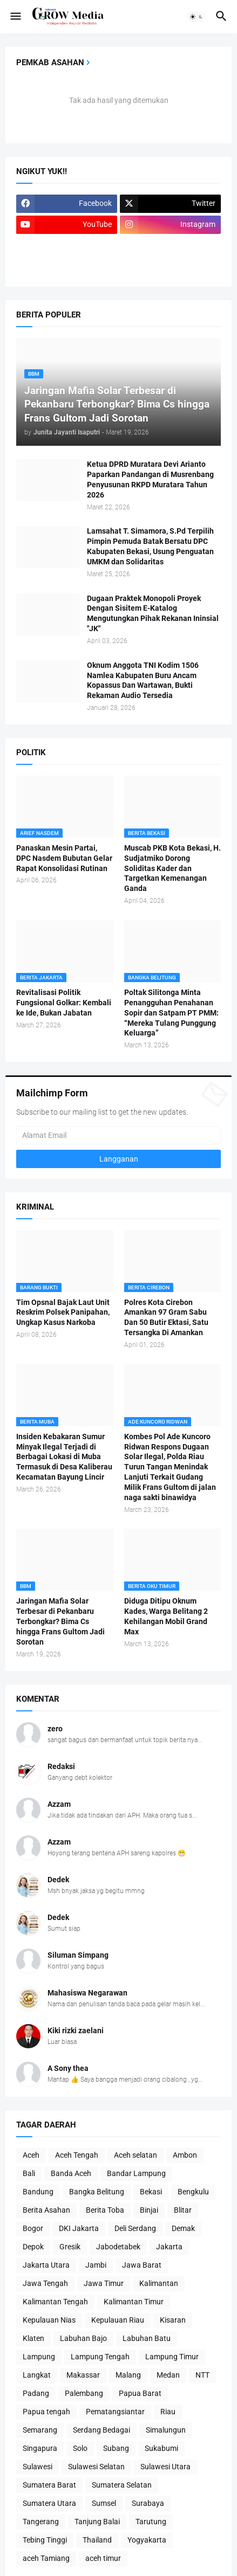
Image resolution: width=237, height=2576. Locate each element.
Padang (36, 2393)
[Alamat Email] (118, 1135)
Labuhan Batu (147, 2338)
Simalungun (166, 2430)
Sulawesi (37, 2466)
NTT (202, 2375)
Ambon (185, 2155)
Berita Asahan (46, 2210)
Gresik (69, 2246)
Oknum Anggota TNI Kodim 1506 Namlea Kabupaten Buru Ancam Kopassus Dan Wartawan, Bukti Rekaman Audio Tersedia (143, 680)
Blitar (183, 2210)
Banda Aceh (71, 2173)
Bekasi (151, 2191)
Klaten (33, 2338)
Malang (128, 2375)
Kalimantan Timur (134, 2301)
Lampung (39, 2356)
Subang (116, 2448)
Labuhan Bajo (83, 2338)
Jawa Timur (104, 2283)
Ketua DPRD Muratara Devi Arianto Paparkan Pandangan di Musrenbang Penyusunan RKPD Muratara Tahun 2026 (150, 479)
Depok (33, 2246)
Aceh (31, 2155)
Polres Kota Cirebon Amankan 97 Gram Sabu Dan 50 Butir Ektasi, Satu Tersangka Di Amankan (166, 1317)
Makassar (83, 2375)
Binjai (149, 2210)
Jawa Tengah (45, 2283)
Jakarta (169, 2246)
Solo (80, 2448)
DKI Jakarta (79, 2228)
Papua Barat (140, 2393)
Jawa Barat (141, 2265)
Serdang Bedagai (101, 2430)
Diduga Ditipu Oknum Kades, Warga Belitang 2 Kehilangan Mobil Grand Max (166, 1616)
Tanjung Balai (97, 2521)
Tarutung (151, 2521)
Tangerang (41, 2521)
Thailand (97, 2540)
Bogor (33, 2228)
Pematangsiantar (115, 2411)
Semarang (40, 2430)
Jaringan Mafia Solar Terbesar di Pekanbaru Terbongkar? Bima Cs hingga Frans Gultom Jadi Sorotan (60, 1621)
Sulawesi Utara (165, 2466)
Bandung (38, 2191)
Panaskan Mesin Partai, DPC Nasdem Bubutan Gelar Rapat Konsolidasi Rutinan (64, 858)
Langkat (37, 2375)
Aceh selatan (135, 2155)
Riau (167, 2411)
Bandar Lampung (136, 2173)
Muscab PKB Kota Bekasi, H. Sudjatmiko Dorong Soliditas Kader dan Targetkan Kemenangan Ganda (172, 868)
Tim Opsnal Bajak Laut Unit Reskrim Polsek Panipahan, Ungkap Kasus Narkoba (63, 1312)
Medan (168, 2375)
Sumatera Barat (49, 2485)
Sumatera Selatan (122, 2485)
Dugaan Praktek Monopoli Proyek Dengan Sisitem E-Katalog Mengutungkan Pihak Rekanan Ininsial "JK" (153, 613)
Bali (29, 2173)
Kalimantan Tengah (55, 2301)
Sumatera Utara (49, 2503)
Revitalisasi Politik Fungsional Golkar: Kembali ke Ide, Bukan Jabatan (63, 1002)
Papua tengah (46, 2411)
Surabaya (148, 2503)
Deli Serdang (135, 2228)
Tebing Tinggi (45, 2540)
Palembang (84, 2393)
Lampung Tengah (100, 2356)
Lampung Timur (172, 2356)
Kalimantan (158, 2283)
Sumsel (104, 2503)
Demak (183, 2228)
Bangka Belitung (96, 2191)
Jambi (95, 2265)
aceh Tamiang (46, 2558)
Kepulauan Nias (49, 2320)
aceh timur (103, 2558)
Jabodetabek (118, 2246)
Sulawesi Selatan (96, 2466)
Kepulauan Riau (117, 2320)
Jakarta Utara (46, 2265)
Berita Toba (105, 2210)
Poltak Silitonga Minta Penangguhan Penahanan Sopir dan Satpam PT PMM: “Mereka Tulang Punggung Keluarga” (171, 1013)
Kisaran (173, 2320)
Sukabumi (161, 2448)
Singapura (40, 2448)
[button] (15, 17)
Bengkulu (193, 2191)
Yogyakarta (146, 2540)
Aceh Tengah (76, 2155)
